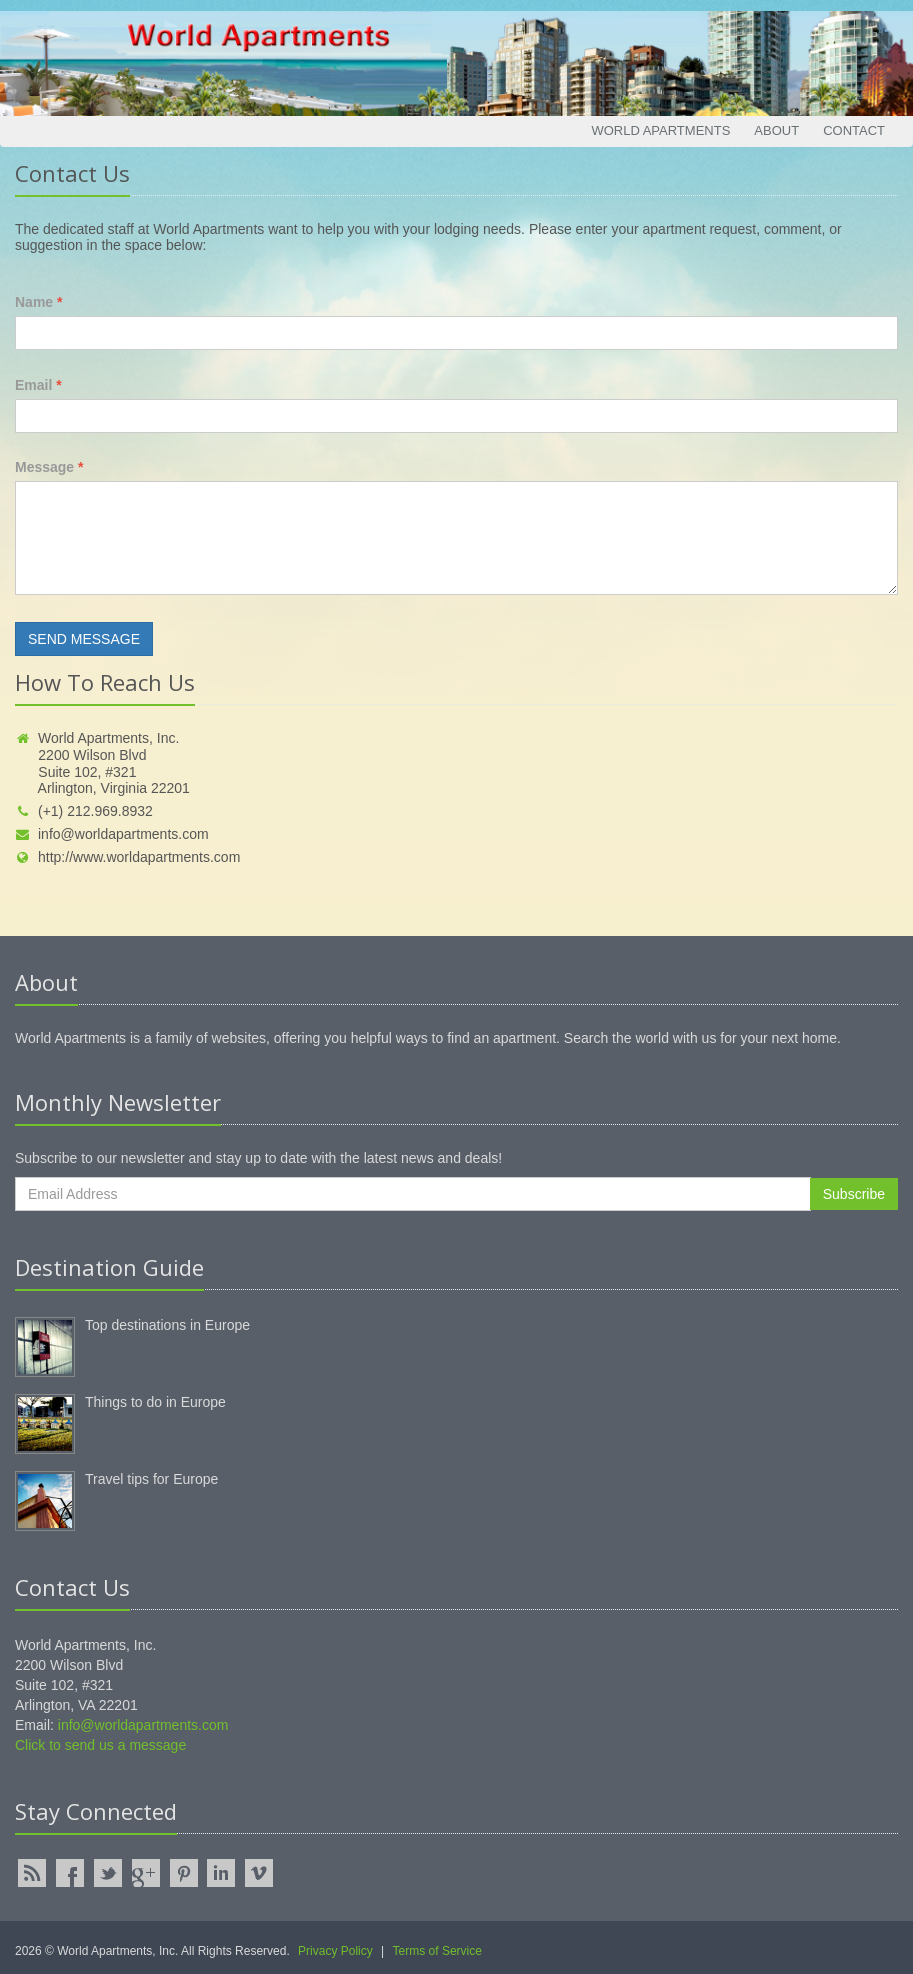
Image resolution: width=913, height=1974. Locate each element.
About (776, 130)
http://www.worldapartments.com (127, 857)
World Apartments (660, 130)
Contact (854, 130)
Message (49, 467)
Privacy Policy (335, 1951)
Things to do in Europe (155, 1402)
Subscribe (854, 1194)
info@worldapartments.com (112, 834)
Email (38, 385)
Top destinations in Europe (167, 1325)
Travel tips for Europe (151, 1479)
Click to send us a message (100, 1745)
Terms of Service (437, 1951)
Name (38, 302)
